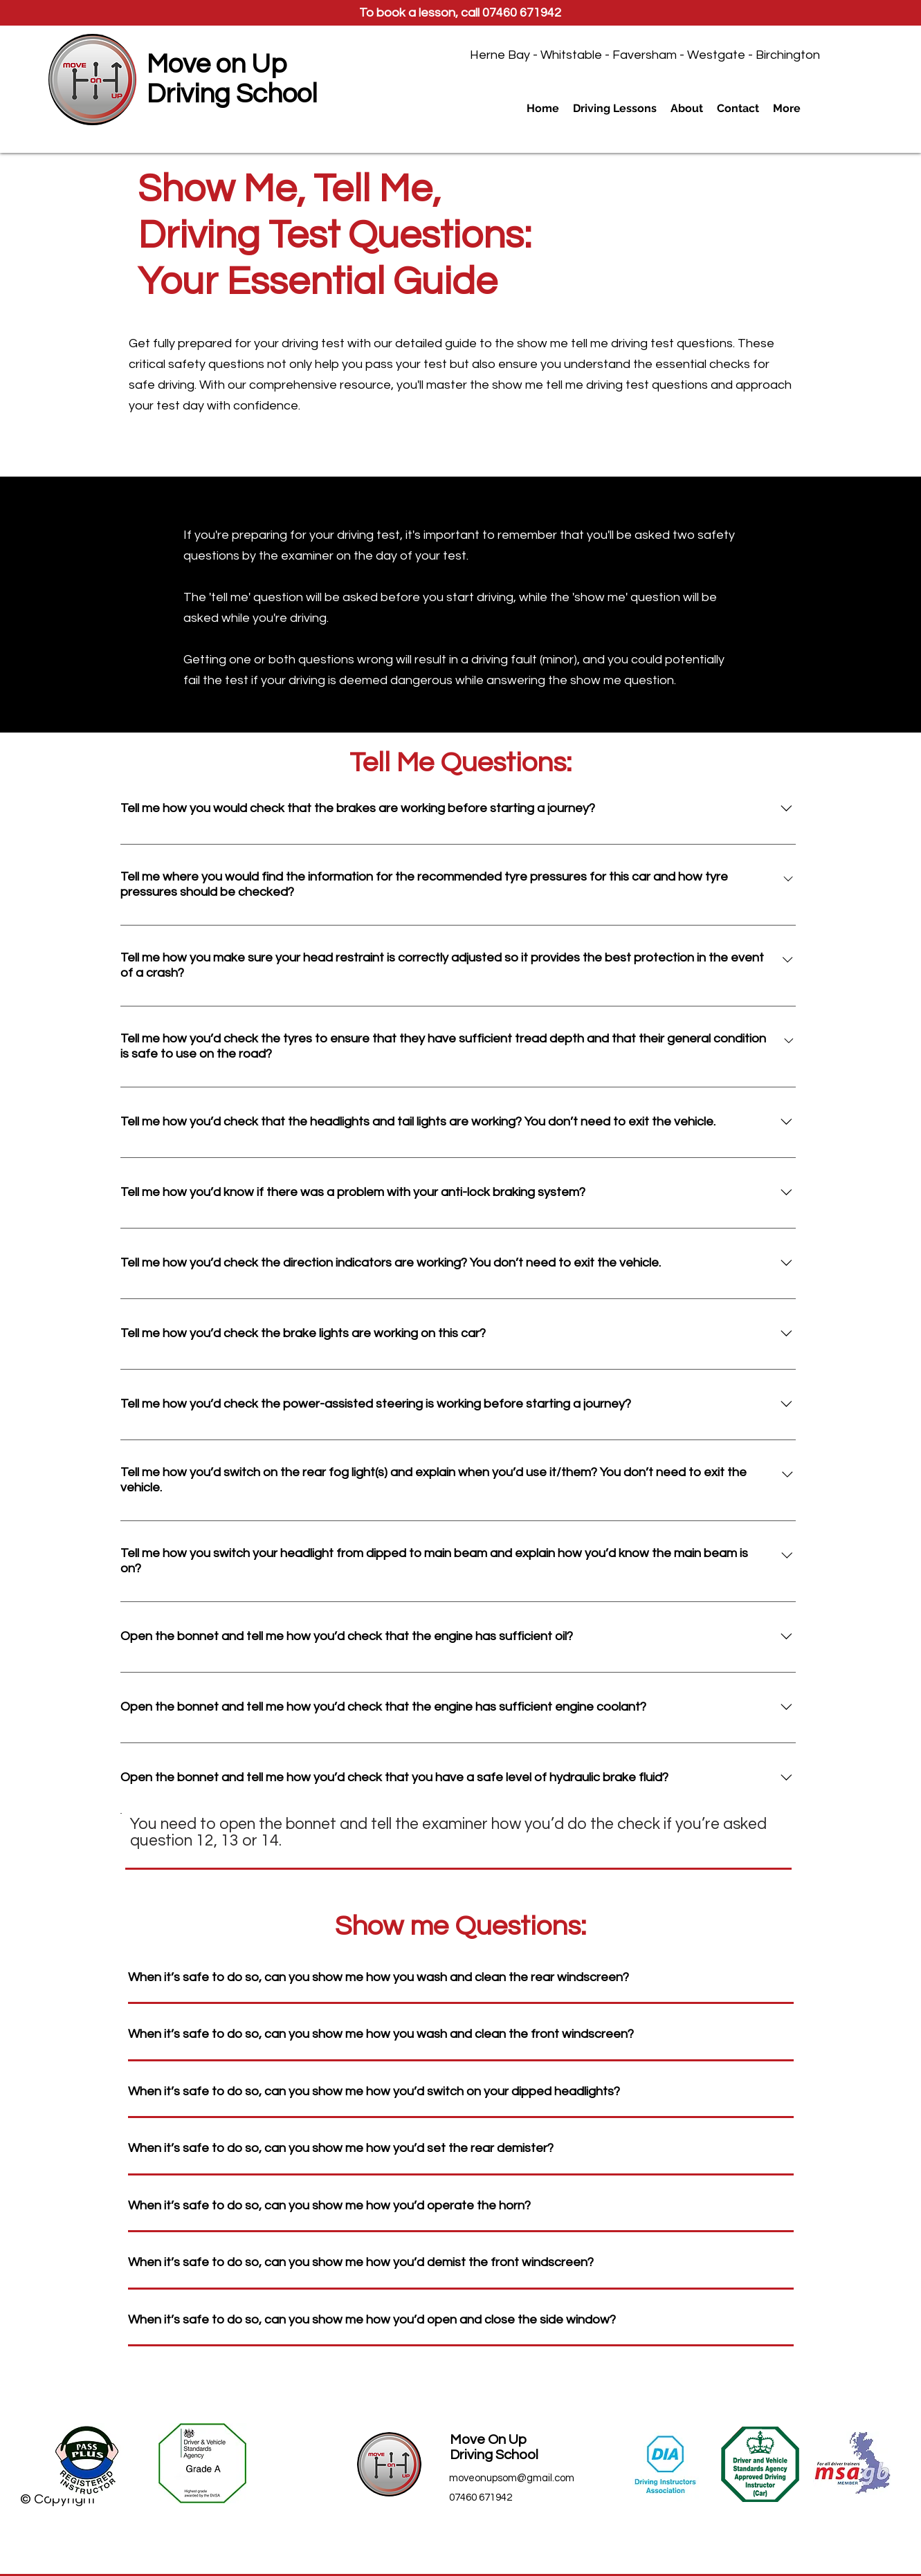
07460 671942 (521, 12)
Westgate (716, 55)
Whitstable (571, 55)
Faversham (644, 55)
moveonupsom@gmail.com (511, 2478)
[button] (615, 108)
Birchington (788, 55)
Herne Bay (500, 55)
